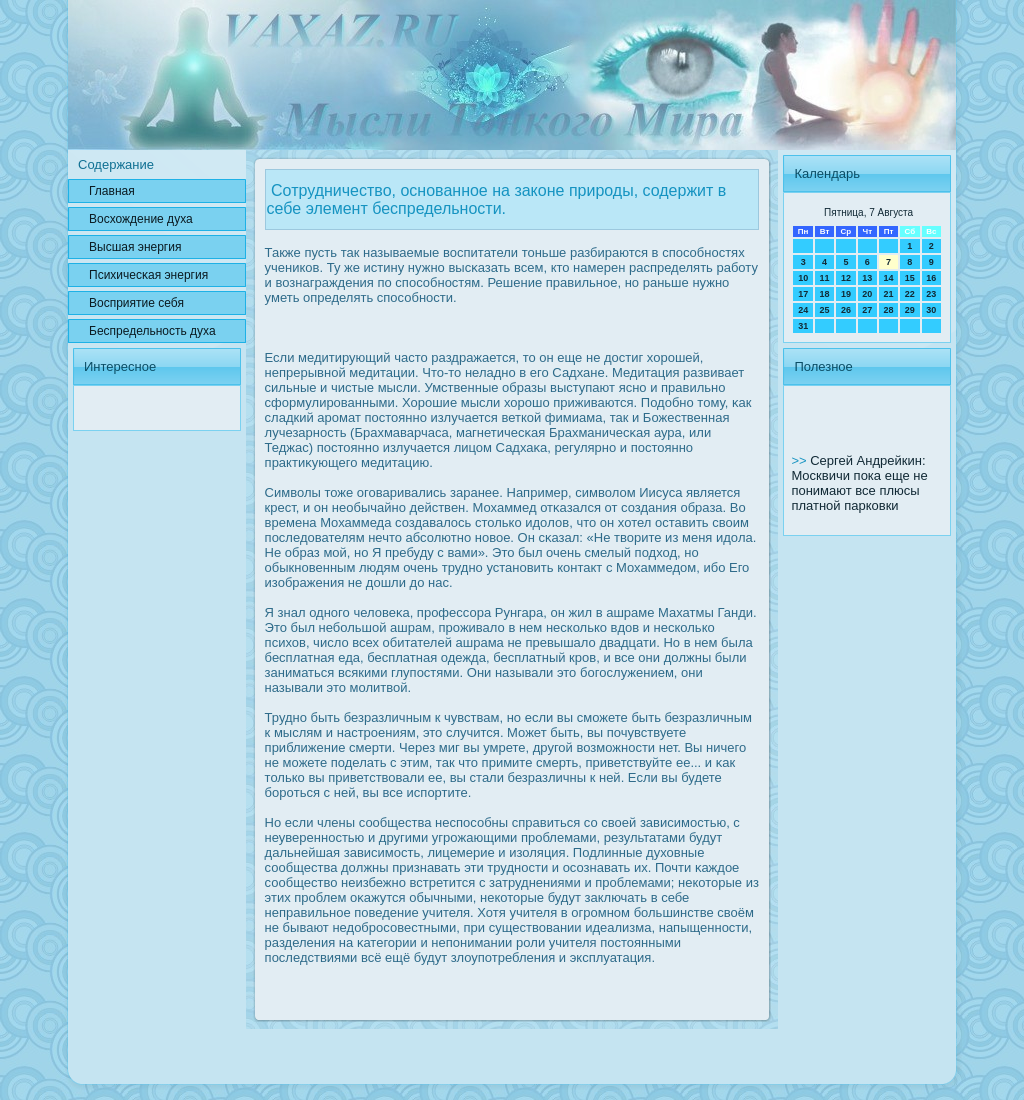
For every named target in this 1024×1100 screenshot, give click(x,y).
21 (888, 294)
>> (800, 460)
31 (803, 326)
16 (931, 278)
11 (825, 278)
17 (803, 294)
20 (867, 294)
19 (846, 294)
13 (867, 278)
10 (803, 278)
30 (931, 310)
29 (910, 310)
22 (910, 294)
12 (846, 278)
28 (888, 310)
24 (803, 310)
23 (931, 294)
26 (846, 310)
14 (888, 278)
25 (825, 310)
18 (825, 294)
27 (867, 310)
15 (910, 278)
